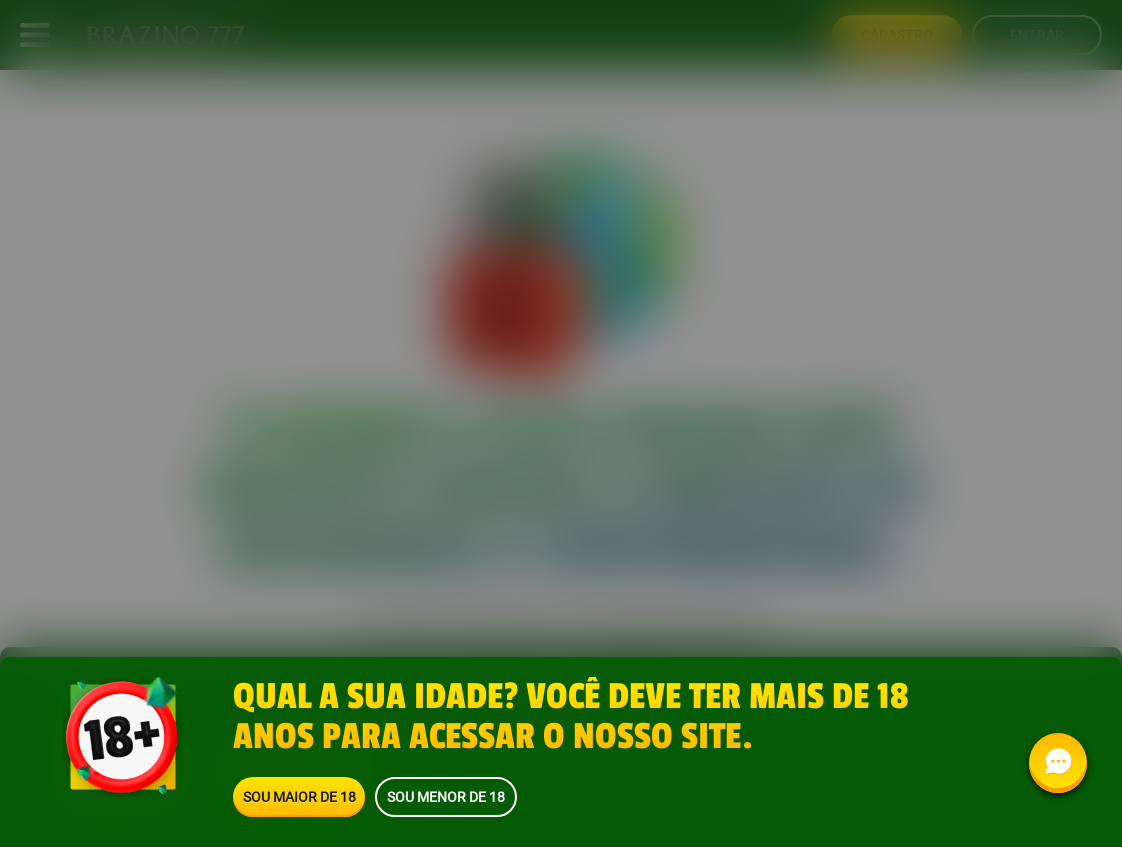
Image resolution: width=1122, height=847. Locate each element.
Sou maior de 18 (299, 796)
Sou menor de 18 (446, 796)
